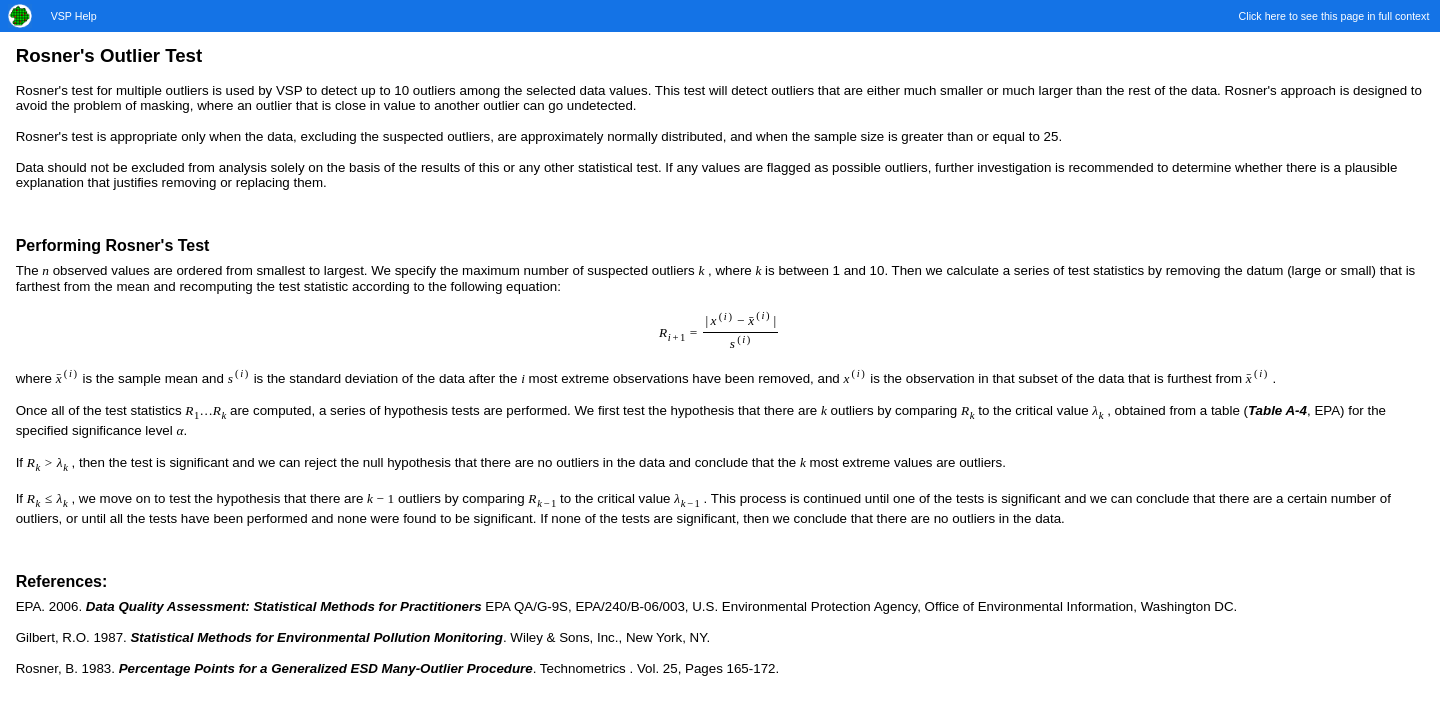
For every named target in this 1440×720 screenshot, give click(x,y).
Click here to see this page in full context (1334, 16)
